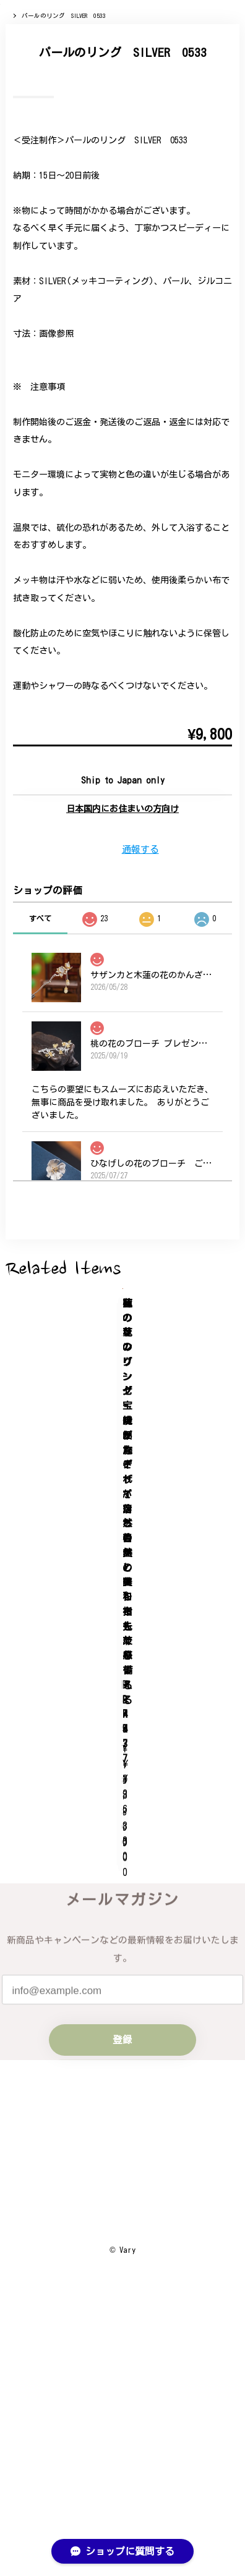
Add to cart (122, 1085)
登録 (122, 2206)
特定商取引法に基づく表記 (122, 2454)
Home (13, 79)
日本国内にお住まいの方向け (122, 1116)
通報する (140, 1156)
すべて (40, 1226)
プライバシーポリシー (122, 2425)
